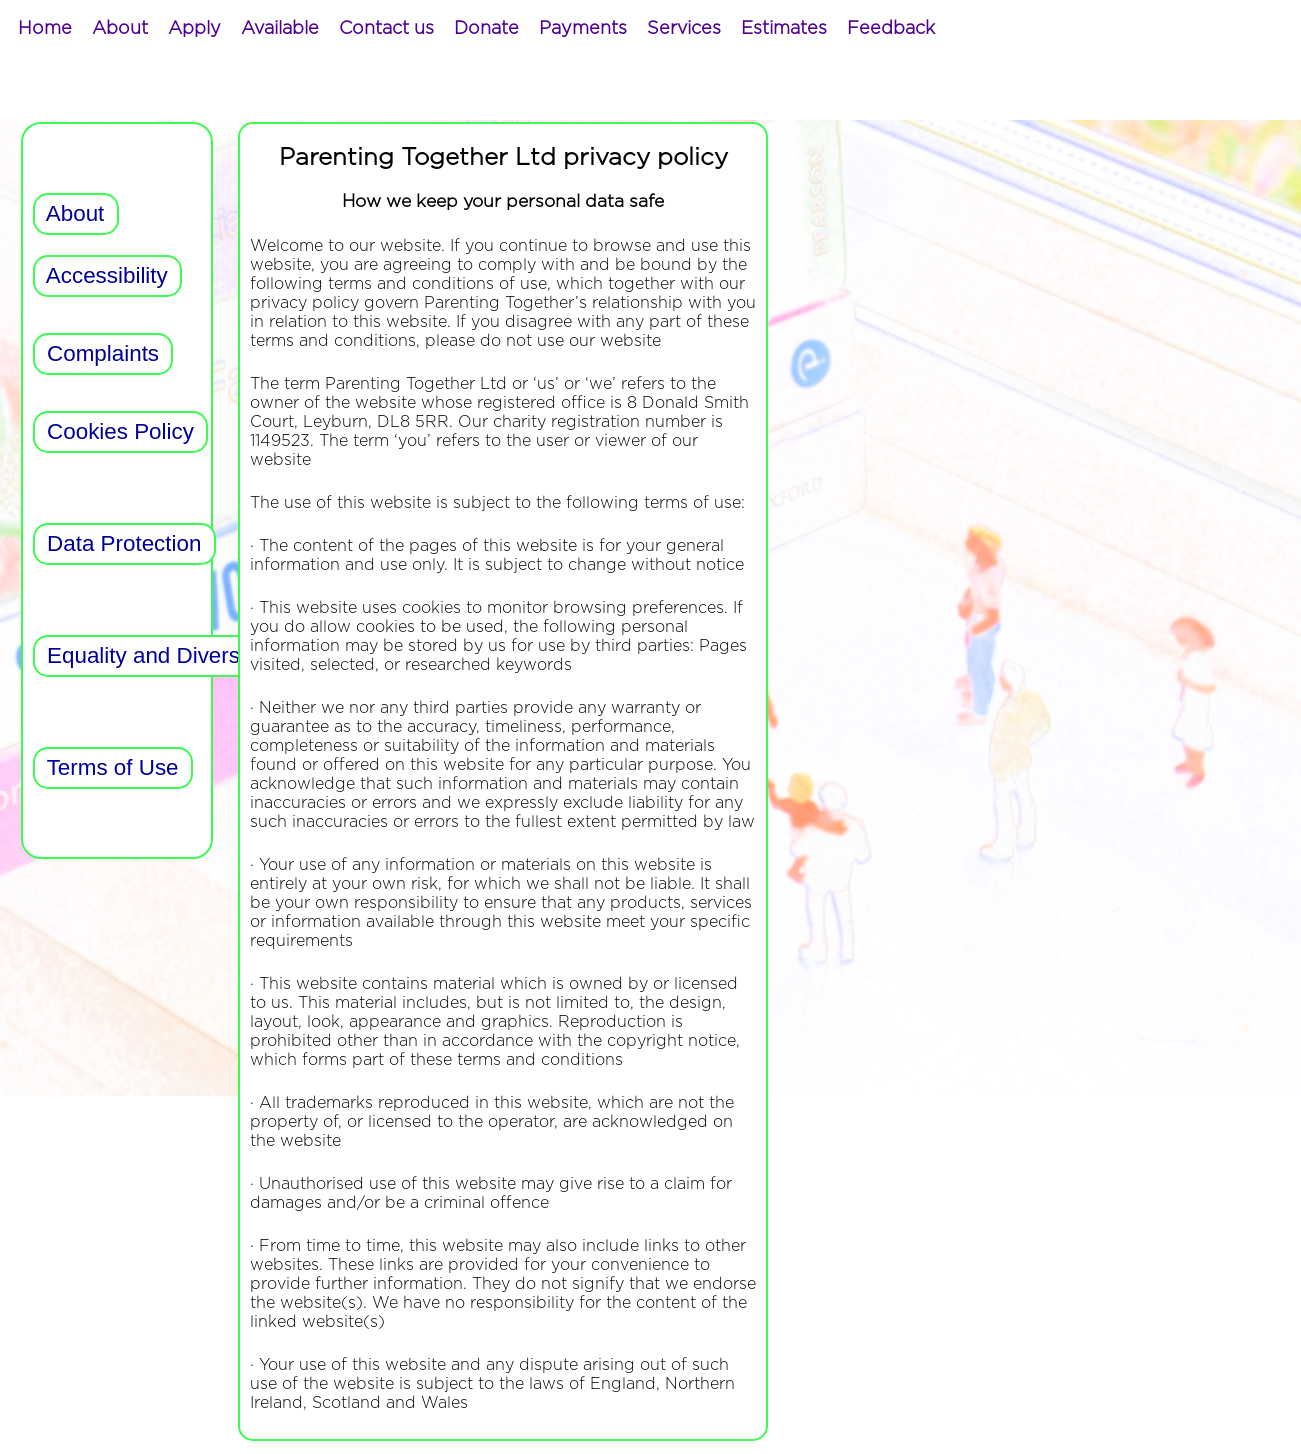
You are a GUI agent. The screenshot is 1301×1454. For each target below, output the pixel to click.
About (120, 29)
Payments (583, 29)
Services (684, 29)
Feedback (891, 29)
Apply (194, 29)
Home (45, 29)
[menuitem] (45, 29)
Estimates (784, 29)
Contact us (386, 29)
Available (280, 29)
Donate (486, 29)
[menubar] (476, 29)
